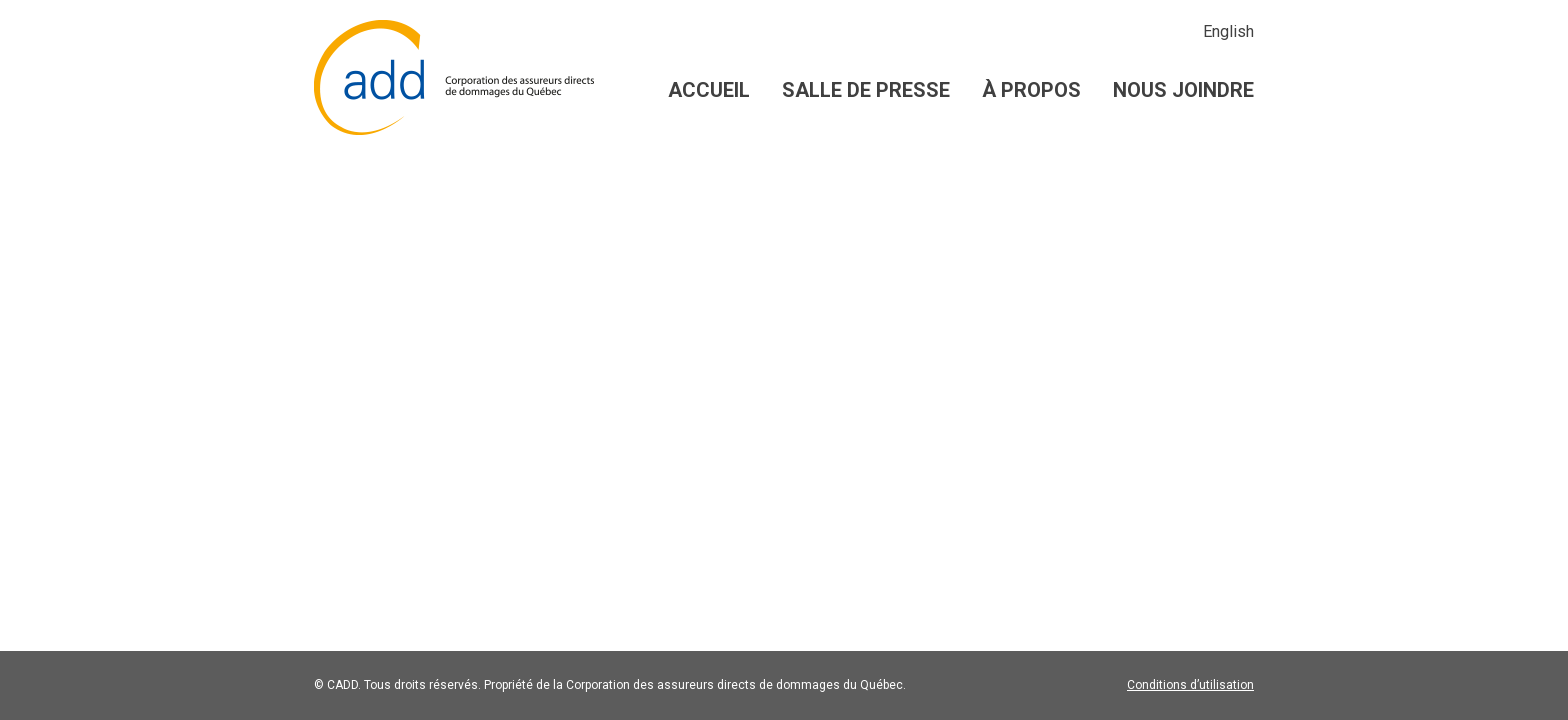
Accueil (709, 90)
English (1228, 31)
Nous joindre (1183, 90)
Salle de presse (866, 90)
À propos (1031, 90)
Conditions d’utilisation (1190, 685)
